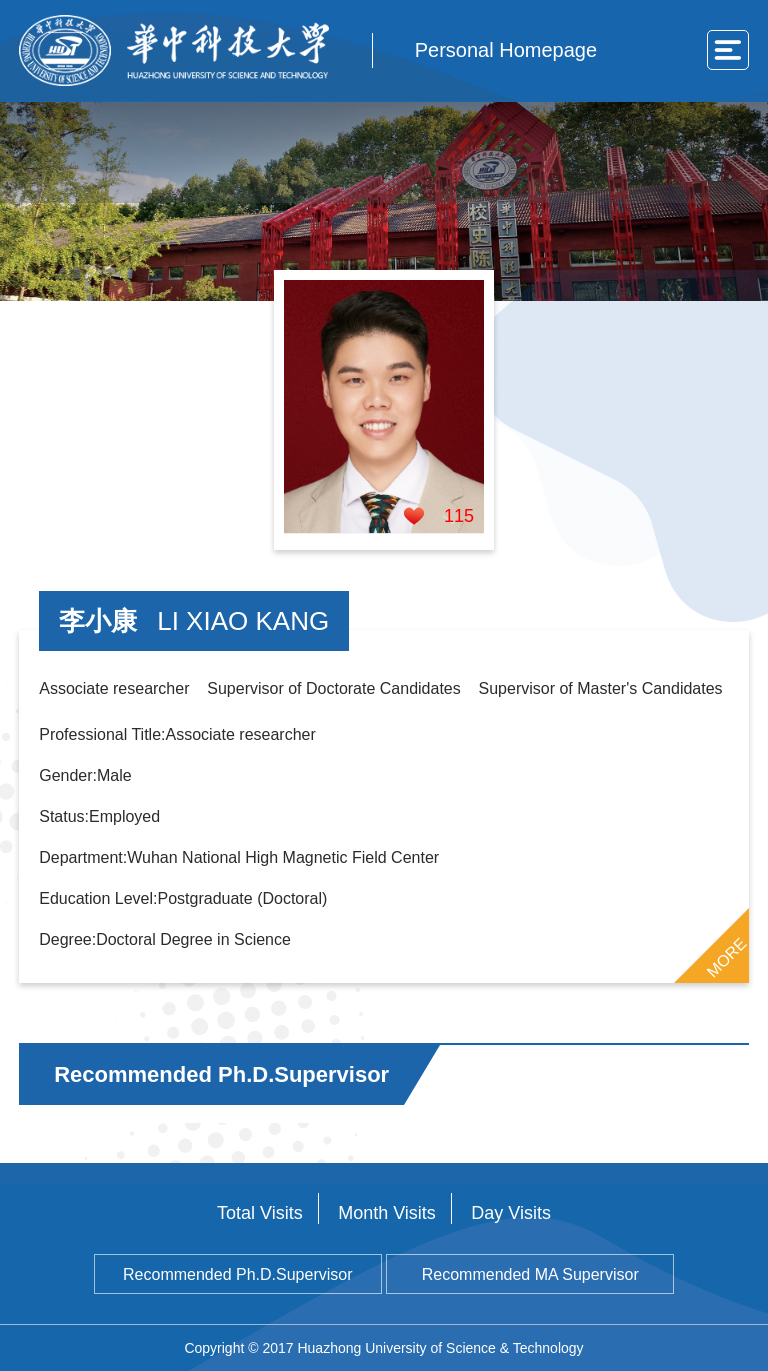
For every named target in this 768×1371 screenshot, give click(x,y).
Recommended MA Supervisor (530, 1274)
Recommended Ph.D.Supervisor (237, 1274)
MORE (726, 957)
